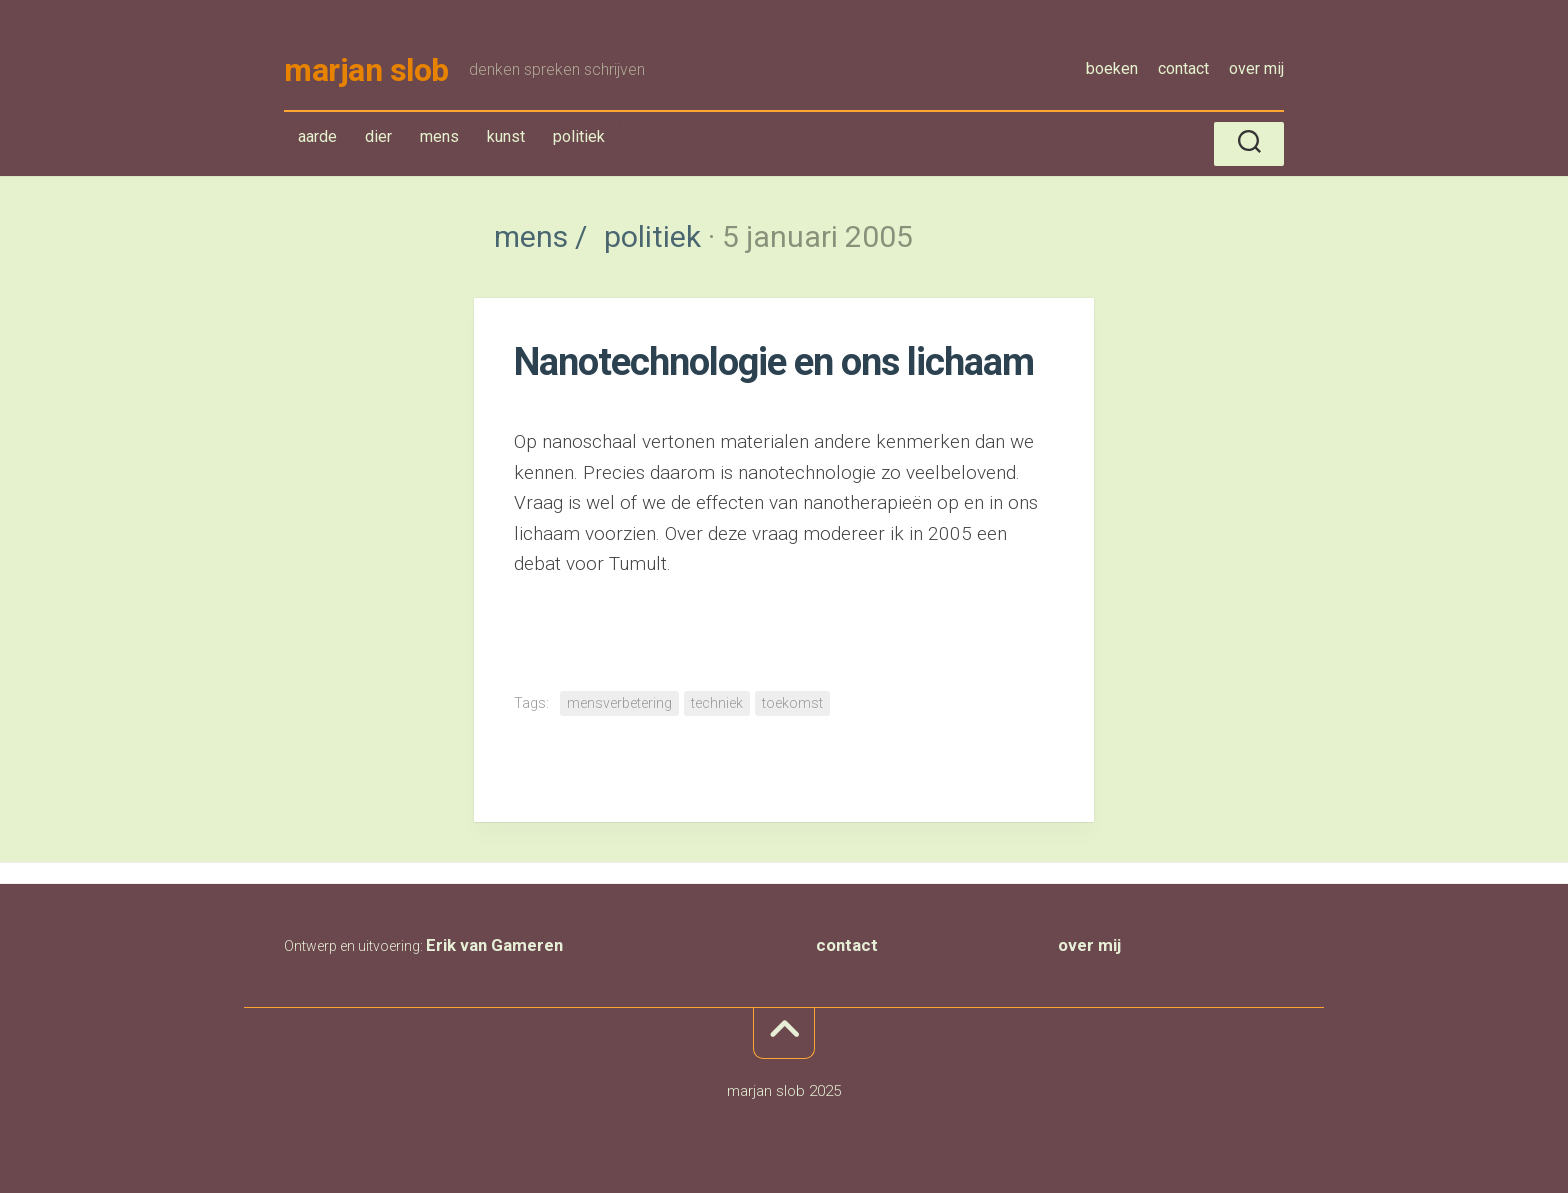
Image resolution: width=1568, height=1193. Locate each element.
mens (444, 140)
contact (1183, 68)
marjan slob (366, 70)
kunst (506, 136)
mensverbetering (619, 703)
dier (378, 136)
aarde (317, 136)
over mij (1256, 68)
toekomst (792, 703)
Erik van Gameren (494, 945)
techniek (717, 703)
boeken (1112, 68)
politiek (578, 140)
